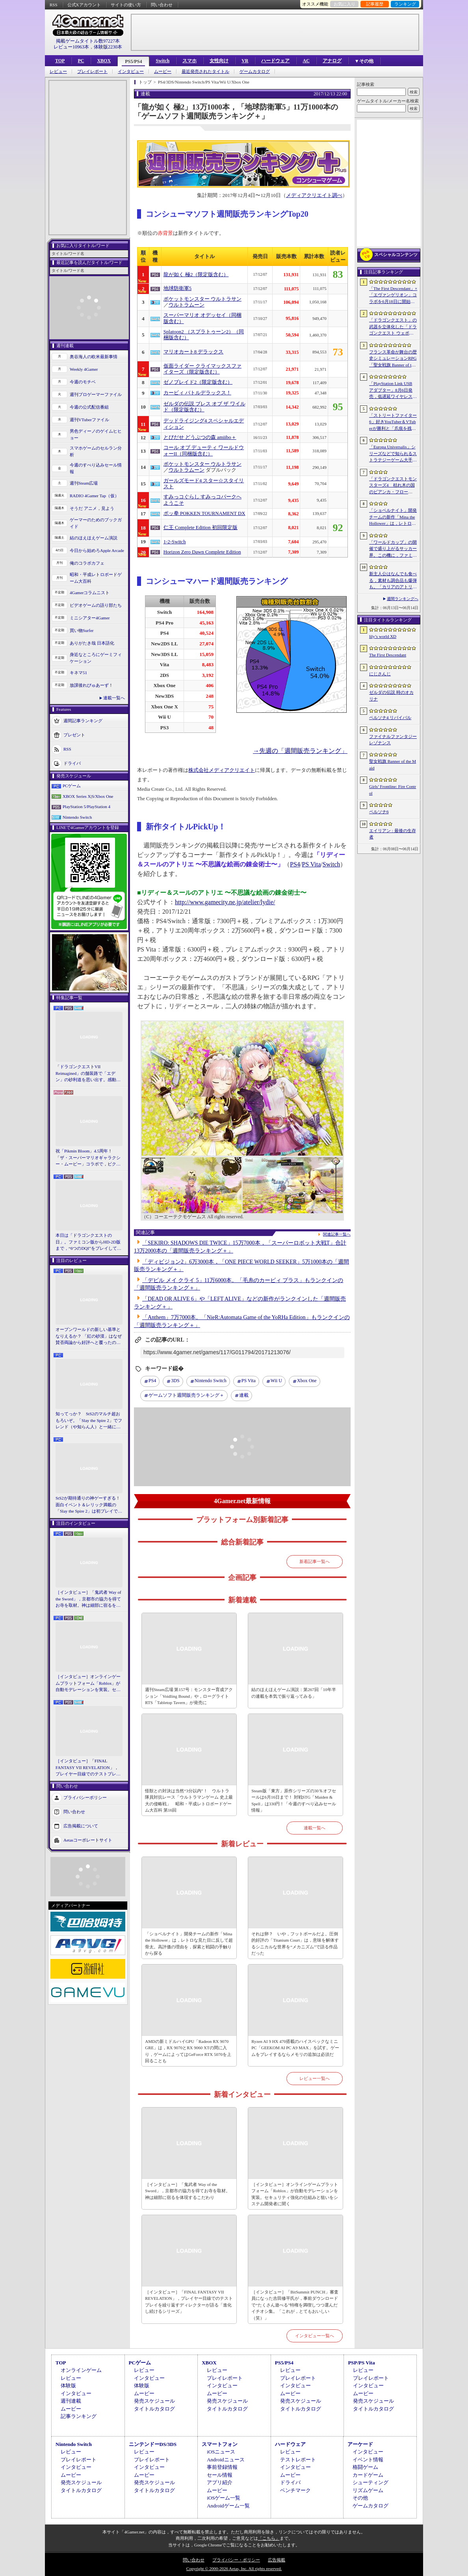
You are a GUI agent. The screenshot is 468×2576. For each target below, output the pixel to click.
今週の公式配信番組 (89, 407)
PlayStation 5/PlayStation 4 (86, 806)
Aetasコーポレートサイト (87, 1839)
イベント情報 (368, 2460)
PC (81, 60)
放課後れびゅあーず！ (91, 685)
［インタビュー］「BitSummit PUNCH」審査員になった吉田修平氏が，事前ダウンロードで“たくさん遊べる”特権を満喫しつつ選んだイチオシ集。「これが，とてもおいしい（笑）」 (294, 2305)
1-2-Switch (174, 542)
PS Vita (311, 864)
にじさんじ (380, 673)
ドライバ (72, 763)
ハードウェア (275, 60)
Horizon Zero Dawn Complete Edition (202, 552)
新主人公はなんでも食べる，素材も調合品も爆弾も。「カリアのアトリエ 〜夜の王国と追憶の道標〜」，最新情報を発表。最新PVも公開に (393, 580)
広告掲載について (80, 1825)
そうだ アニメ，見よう (92, 508)
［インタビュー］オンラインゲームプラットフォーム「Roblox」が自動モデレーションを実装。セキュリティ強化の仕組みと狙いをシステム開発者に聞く (88, 1683)
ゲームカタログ (255, 71)
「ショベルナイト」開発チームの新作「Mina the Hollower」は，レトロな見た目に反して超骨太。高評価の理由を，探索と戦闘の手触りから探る (189, 1943)
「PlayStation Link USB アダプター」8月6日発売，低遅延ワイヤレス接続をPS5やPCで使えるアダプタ (393, 390)
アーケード (360, 2444)
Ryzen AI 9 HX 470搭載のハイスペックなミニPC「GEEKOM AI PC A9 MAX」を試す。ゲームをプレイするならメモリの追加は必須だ (295, 2048)
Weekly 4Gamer (84, 369)
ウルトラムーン (186, 305)
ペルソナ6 (379, 811)
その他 (360, 2498)
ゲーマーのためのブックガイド (96, 523)
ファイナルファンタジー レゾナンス (393, 739)
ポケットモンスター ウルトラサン (202, 299)
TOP (60, 60)
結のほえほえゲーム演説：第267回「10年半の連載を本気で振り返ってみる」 (293, 1693)
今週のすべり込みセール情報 (96, 468)
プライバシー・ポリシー (236, 2559)
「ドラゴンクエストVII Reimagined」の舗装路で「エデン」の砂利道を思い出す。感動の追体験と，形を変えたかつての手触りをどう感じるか (88, 1073)
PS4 (295, 864)
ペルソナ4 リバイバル (390, 717)
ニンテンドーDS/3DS (152, 2444)
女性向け (219, 60)
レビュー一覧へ (314, 2078)
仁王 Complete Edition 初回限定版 (200, 527)
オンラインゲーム (81, 2370)
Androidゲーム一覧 (228, 2506)
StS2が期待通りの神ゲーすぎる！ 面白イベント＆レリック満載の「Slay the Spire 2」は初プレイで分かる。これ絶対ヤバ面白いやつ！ (89, 1505)
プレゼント (74, 734)
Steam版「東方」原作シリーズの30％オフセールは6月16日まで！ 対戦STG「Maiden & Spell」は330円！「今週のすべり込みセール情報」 (293, 1800)
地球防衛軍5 (177, 288)
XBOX (104, 60)
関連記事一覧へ (337, 1234)
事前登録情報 (222, 2467)
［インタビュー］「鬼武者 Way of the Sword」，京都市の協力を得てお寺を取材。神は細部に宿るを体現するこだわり (88, 1599)
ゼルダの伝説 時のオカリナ (391, 695)
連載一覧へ (114, 697)
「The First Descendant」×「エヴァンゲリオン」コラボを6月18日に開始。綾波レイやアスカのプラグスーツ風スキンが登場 (393, 295)
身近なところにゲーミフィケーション (96, 658)
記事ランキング (79, 2416)
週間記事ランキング (82, 720)
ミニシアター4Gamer (90, 617)
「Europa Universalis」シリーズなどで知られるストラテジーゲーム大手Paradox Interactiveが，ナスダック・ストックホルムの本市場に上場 (393, 453)
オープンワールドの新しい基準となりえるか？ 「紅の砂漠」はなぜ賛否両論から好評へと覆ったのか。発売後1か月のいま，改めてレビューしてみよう (89, 1336)
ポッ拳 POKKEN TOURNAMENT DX (204, 513)
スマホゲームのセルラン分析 (96, 451)
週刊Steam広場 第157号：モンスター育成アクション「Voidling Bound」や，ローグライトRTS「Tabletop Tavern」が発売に (189, 1696)
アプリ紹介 (219, 2482)
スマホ (189, 60)
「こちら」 (269, 2538)
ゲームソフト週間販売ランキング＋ (186, 1395)
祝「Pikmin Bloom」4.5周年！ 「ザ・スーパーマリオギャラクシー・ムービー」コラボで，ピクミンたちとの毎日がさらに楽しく (88, 1158)
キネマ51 (78, 672)
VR (244, 60)
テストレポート (298, 2460)
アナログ (332, 60)
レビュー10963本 (71, 47)
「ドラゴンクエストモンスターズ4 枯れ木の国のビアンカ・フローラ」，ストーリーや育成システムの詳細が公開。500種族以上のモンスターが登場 (393, 485)
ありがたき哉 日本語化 (92, 643)
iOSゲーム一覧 (223, 2498)
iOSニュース (221, 2452)
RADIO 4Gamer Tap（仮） (94, 495)
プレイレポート (92, 71)
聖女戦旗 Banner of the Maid (392, 764)
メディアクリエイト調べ (314, 195)
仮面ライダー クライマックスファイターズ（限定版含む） (202, 369)
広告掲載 (276, 2559)
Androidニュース (225, 2460)
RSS (54, 4)
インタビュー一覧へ (314, 2335)
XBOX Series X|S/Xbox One (88, 796)
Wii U (276, 1380)
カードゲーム (368, 2475)
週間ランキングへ (402, 599)
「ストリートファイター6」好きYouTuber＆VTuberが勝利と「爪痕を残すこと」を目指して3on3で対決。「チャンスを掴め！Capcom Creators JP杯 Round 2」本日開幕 (393, 422)
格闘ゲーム (365, 2467)
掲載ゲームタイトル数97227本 (88, 41)
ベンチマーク (295, 2490)
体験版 (68, 2385)
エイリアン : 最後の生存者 (392, 834)
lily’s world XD (382, 636)
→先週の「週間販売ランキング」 (300, 750)
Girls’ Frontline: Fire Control (392, 789)
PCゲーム (72, 785)
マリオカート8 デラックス (193, 352)
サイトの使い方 (126, 4)
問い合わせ (162, 4)
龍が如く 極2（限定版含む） (196, 274)
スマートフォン (220, 2444)
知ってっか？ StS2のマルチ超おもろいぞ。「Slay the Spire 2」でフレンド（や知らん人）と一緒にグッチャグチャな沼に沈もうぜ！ (89, 1420)
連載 (244, 1395)
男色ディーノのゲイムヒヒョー (96, 434)
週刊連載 (71, 2401)
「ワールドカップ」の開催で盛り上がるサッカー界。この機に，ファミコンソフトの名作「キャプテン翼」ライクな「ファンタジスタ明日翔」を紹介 (393, 549)
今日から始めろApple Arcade (97, 550)
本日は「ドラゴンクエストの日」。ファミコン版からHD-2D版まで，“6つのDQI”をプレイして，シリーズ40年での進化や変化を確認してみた (88, 1242)
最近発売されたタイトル (205, 71)
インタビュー (131, 71)
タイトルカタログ (154, 2409)
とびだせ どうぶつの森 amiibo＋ (199, 437)
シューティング (370, 2482)
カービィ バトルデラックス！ (197, 393)
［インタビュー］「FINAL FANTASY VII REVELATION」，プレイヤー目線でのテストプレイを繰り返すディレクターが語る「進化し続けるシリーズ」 (88, 1767)
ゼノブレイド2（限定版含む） (197, 382)
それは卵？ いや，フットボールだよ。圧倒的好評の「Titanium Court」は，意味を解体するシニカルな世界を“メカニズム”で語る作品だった (295, 1943)
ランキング (405, 4)
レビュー (58, 71)
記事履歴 (374, 4)
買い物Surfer (82, 630)
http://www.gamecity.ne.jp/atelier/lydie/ (225, 902)
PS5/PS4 (133, 61)
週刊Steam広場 (84, 483)
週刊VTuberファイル (89, 419)
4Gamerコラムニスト (90, 592)
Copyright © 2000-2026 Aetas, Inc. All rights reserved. (234, 2568)
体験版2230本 (108, 47)
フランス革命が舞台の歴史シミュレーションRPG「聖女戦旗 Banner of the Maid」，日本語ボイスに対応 (393, 358)
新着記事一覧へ (314, 1561)
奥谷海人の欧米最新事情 (93, 356)
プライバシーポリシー (85, 1797)
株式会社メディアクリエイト (221, 770)
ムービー (162, 71)
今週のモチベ (83, 381)
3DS (175, 1380)
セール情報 (219, 2475)
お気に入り (344, 4)
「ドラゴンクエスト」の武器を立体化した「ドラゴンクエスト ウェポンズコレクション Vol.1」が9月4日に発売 (393, 327)
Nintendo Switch (77, 817)
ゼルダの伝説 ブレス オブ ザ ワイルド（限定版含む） (204, 407)
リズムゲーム (368, 2490)
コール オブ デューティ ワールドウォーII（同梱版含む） (203, 450)
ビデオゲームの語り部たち (96, 605)
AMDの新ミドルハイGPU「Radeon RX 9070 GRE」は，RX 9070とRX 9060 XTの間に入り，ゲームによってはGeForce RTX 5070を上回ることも (188, 2051)
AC (306, 60)
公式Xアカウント (84, 4)
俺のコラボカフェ (87, 563)
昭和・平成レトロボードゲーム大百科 (96, 578)
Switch (162, 60)
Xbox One (307, 1380)
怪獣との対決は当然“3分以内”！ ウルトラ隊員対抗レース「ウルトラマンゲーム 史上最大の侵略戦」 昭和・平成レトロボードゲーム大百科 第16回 (189, 1800)
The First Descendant (387, 654)
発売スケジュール (154, 2401)
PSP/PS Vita (361, 2363)
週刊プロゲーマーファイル (96, 394)
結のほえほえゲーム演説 (93, 537)
